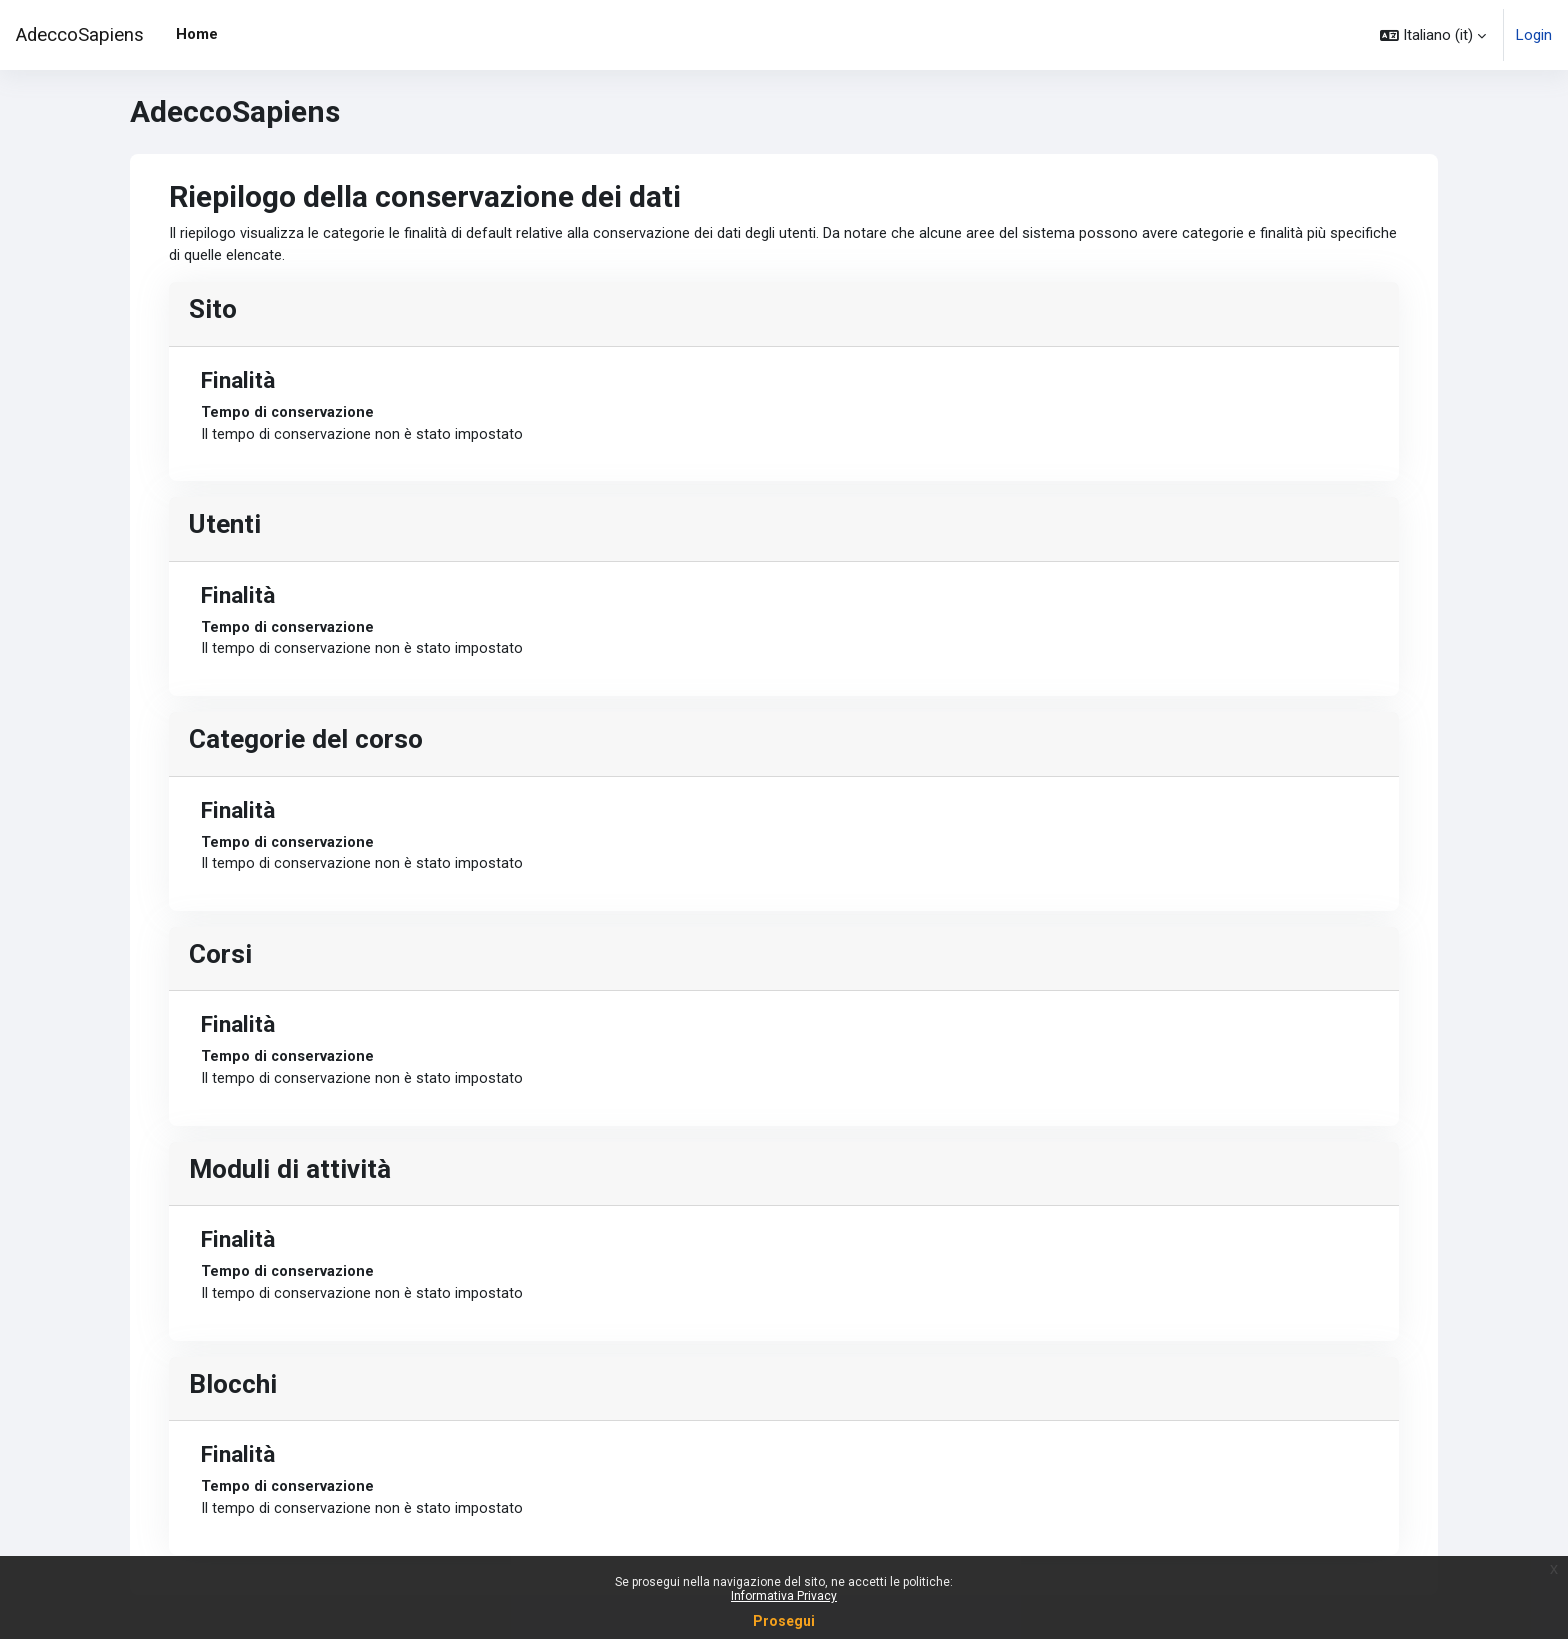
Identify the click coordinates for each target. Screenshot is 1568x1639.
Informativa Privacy (784, 1596)
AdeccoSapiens (80, 35)
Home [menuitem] (197, 34)
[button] (1433, 35)
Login (1534, 35)
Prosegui (784, 1621)
